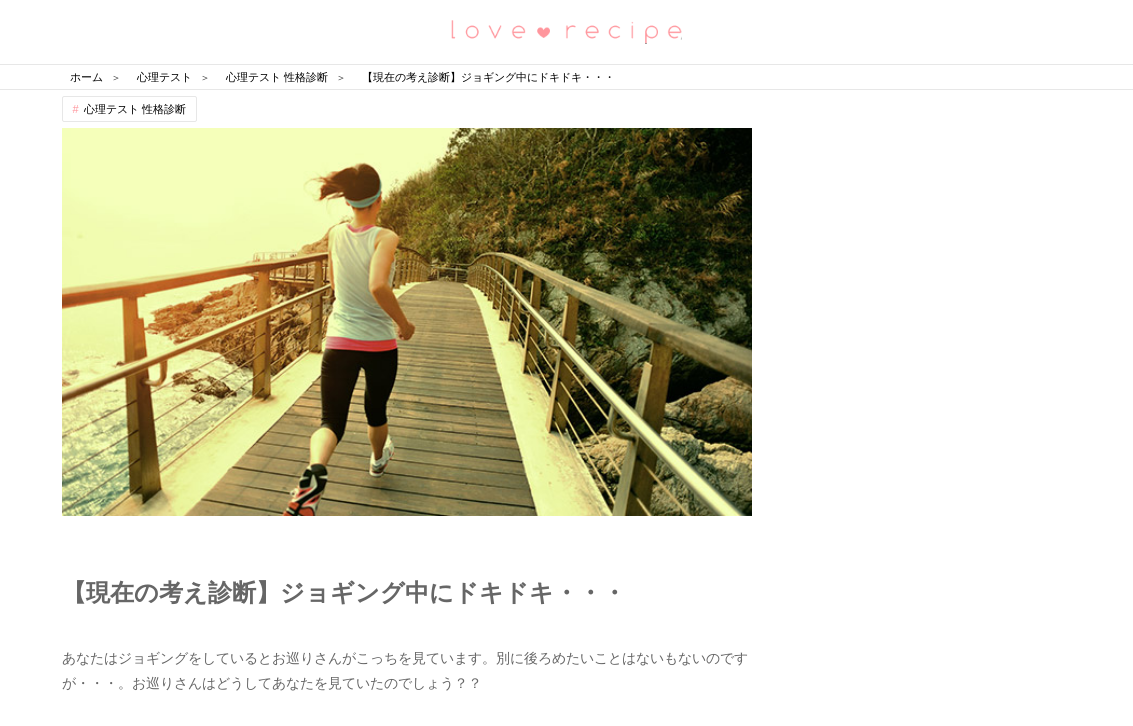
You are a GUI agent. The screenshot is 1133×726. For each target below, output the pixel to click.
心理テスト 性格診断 (135, 109)
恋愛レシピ (567, 30)
